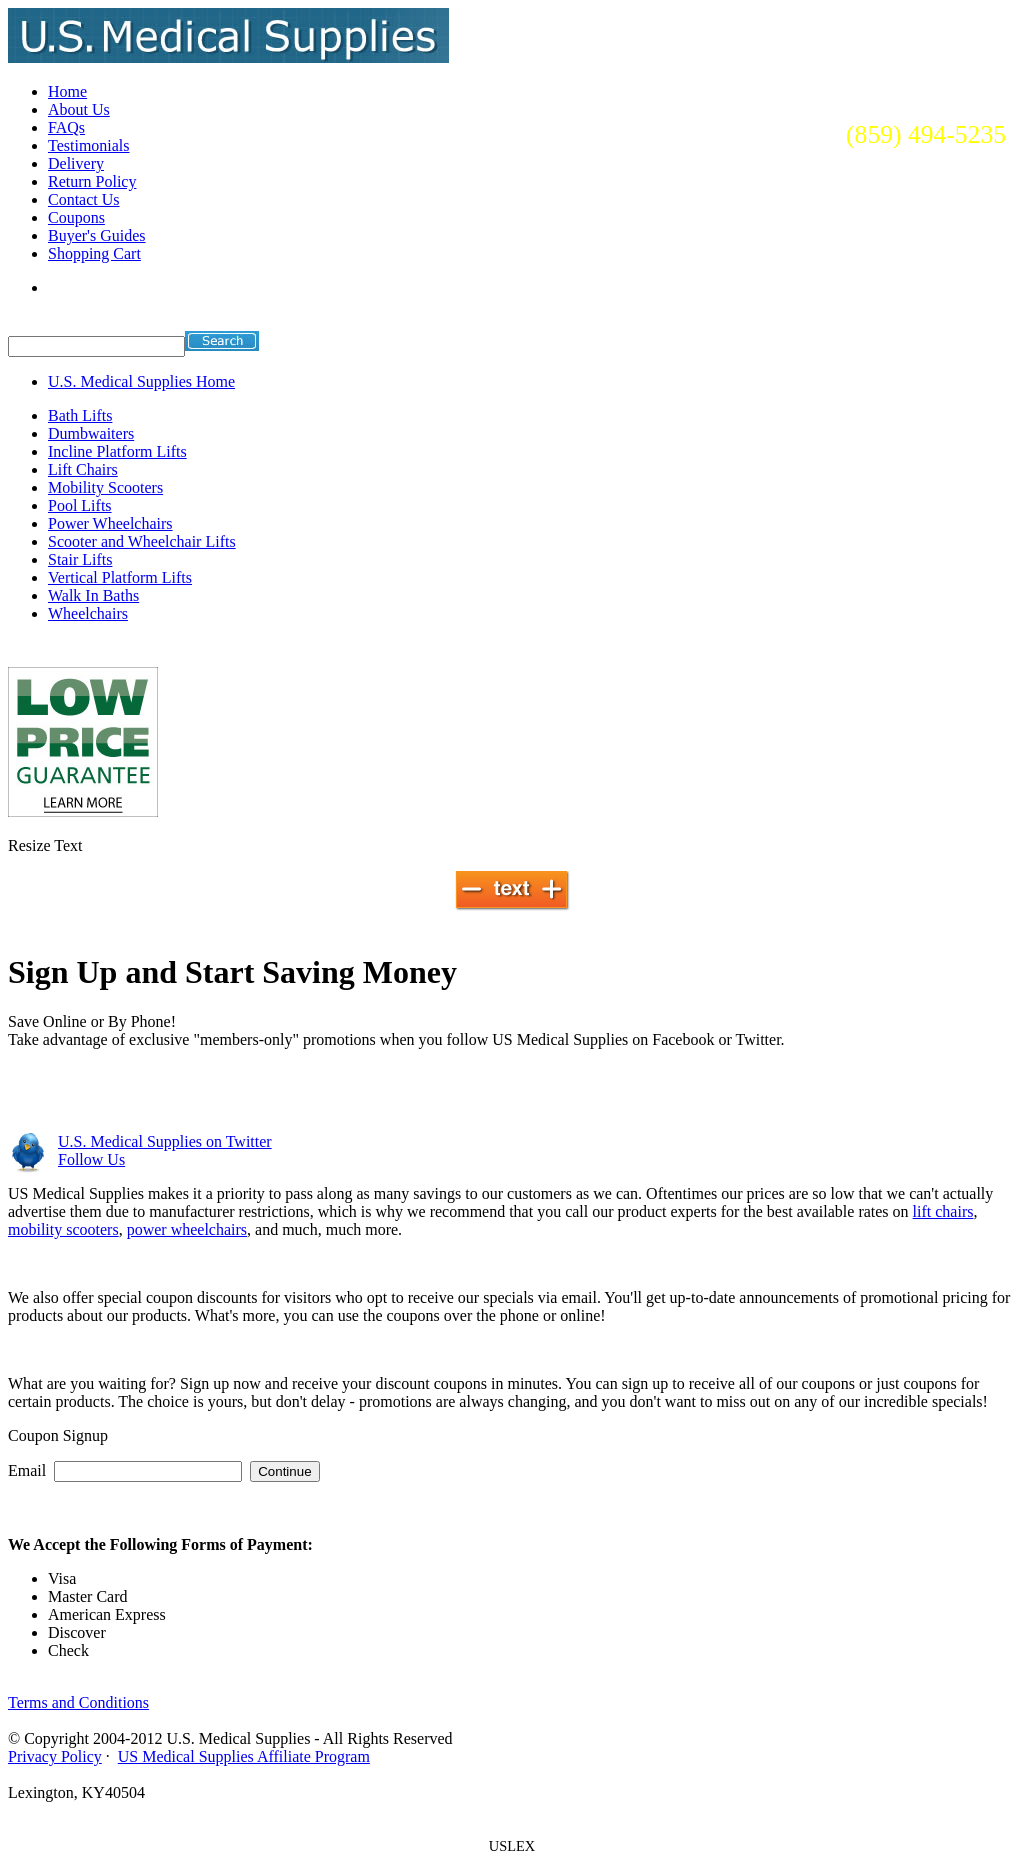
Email (27, 1470)
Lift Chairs (83, 469)
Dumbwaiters (91, 433)
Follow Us (91, 1159)
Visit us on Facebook (158, 1094)
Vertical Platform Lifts (120, 577)
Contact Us (84, 199)
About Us (79, 109)
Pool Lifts (80, 505)
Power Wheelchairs (110, 523)
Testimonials (89, 145)
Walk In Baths (93, 595)
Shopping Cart (94, 253)
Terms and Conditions (78, 1702)
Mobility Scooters (105, 487)
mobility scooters (63, 1229)
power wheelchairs (187, 1229)
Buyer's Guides (97, 235)
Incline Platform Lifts (117, 451)
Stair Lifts (80, 559)
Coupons (76, 217)
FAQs (66, 127)
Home (67, 91)
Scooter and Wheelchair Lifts (142, 541)
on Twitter (165, 1141)
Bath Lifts (80, 415)
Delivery (76, 163)
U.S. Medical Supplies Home (141, 381)
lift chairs (943, 1211)
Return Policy (92, 181)
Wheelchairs (88, 613)
